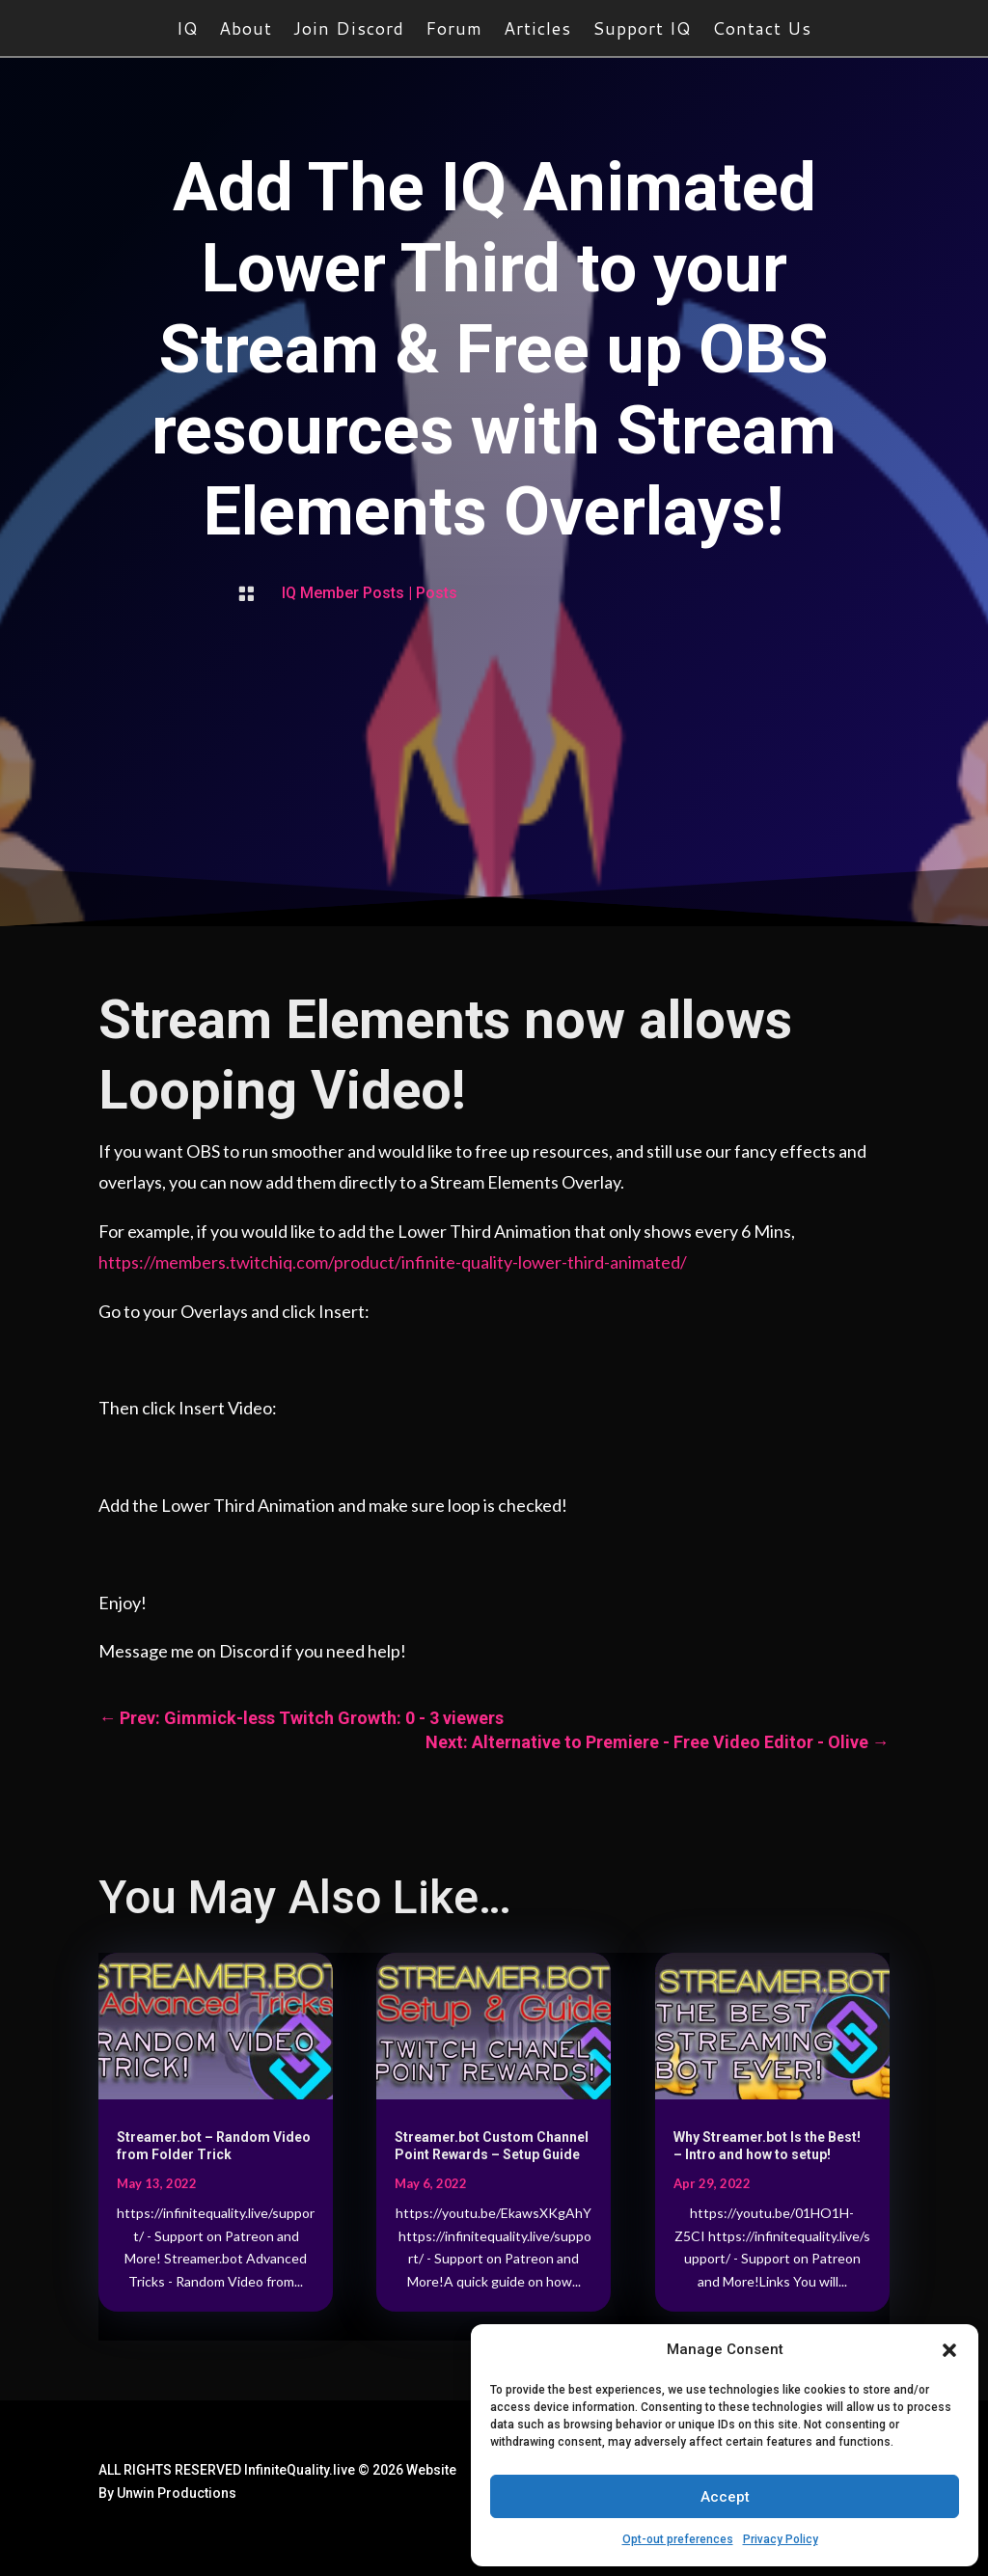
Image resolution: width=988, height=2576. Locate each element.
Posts (436, 593)
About (245, 31)
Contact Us (761, 31)
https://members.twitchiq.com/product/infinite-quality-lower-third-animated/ (392, 1262)
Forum (453, 31)
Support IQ (641, 31)
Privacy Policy (780, 2539)
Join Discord (348, 31)
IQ (187, 31)
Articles (537, 31)
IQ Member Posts (343, 593)
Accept (725, 2497)
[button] (949, 2350)
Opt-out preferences (677, 2539)
